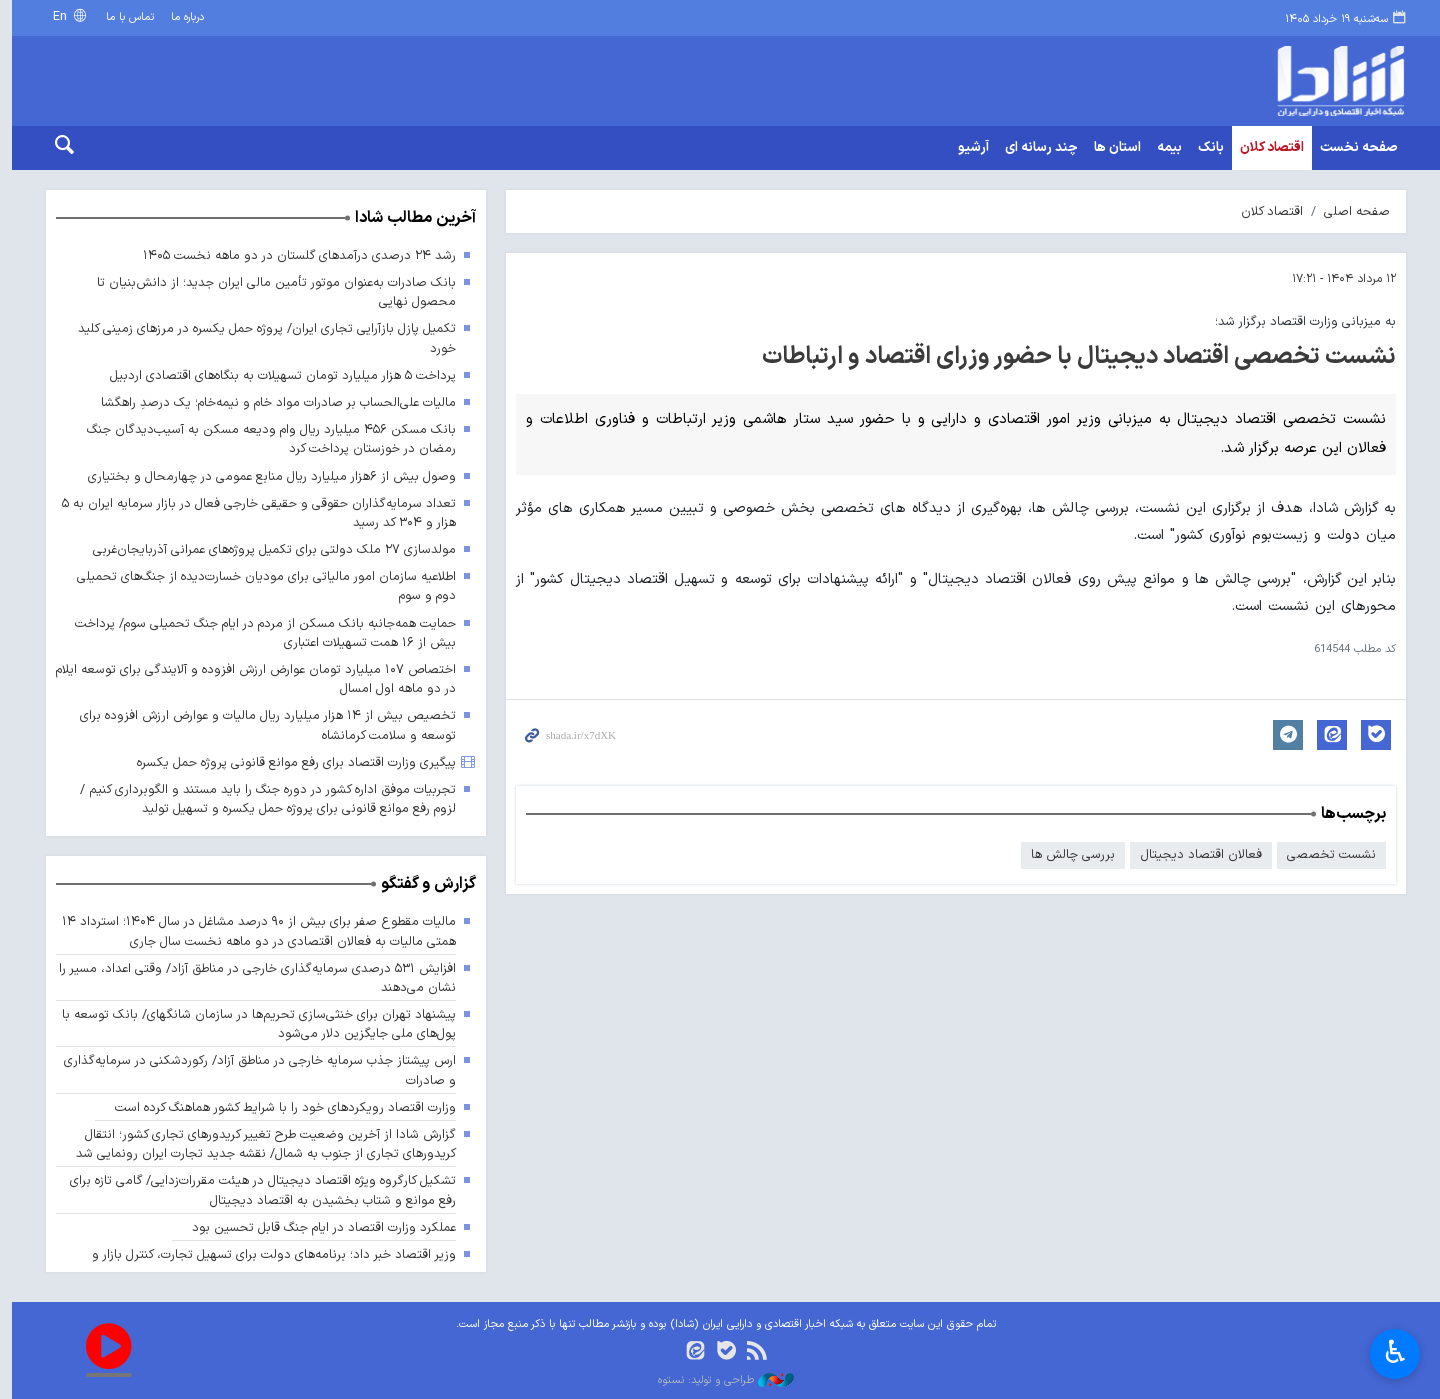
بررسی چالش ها (1067, 855)
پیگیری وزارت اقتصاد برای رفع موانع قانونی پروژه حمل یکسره (289, 762)
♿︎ (1395, 1354)
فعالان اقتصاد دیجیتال (1195, 855)
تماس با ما (124, 17)
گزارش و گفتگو (422, 885)
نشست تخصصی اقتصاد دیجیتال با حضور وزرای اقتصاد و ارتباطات (1073, 357)
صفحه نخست (1353, 148)
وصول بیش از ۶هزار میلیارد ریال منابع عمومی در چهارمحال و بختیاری (264, 476)
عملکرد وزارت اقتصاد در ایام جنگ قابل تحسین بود (317, 1227)
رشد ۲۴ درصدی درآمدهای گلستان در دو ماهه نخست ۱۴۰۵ (293, 255)
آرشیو (967, 148)
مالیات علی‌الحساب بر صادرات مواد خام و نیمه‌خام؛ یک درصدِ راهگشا (271, 402)
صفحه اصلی (1351, 211)
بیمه (1163, 148)
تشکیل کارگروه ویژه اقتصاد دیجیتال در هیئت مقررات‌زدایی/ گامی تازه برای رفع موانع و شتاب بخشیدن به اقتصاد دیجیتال (254, 1191)
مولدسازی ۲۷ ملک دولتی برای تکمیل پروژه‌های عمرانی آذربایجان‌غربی (267, 549)
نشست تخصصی (1325, 855)
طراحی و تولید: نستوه (720, 1381)
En (56, 16)
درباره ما (182, 17)
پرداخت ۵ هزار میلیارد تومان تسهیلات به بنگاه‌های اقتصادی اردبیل (276, 375)
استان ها (1111, 148)
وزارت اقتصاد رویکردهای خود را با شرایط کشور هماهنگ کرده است (279, 1107)
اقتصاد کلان (1266, 148)
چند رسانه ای (1035, 148)
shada (1250, 81)
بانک (1205, 148)
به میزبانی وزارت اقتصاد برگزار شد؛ (1299, 321)
